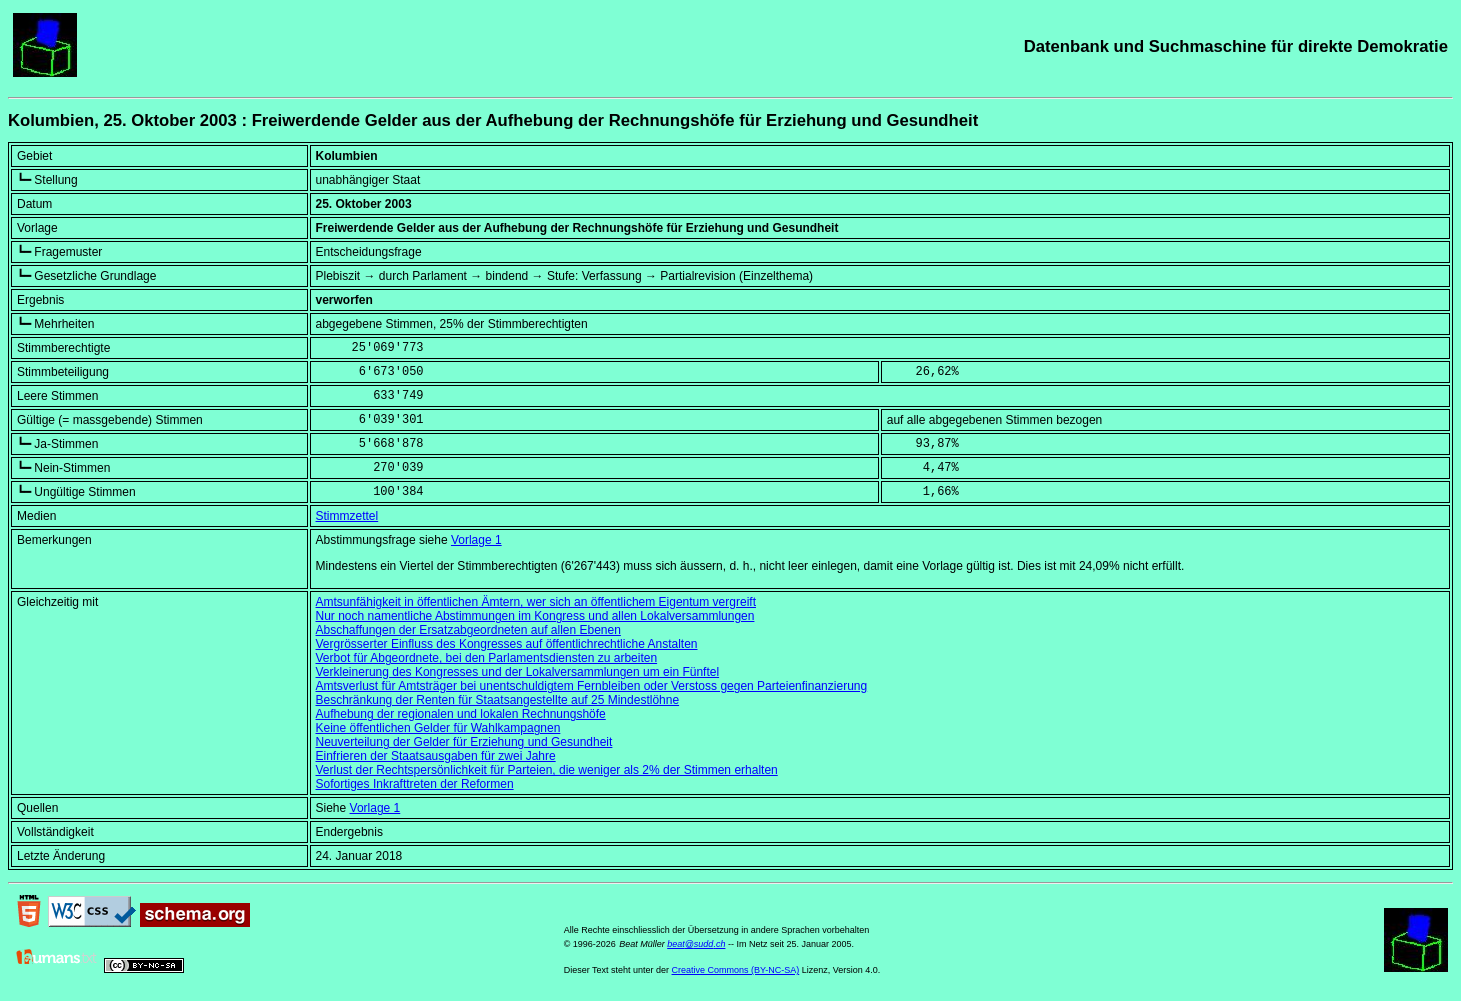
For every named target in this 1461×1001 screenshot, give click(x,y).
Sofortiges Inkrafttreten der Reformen (415, 784)
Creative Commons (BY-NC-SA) (736, 970)
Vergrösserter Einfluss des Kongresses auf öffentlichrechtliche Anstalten (507, 644)
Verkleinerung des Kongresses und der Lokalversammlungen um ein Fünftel (518, 672)
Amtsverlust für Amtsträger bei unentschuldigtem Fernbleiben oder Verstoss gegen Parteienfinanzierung (592, 686)
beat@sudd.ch (696, 944)
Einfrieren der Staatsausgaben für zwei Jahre (436, 756)
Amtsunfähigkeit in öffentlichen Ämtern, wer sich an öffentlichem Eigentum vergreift (536, 602)
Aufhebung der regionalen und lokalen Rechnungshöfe (461, 714)
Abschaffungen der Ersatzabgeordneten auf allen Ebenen (468, 630)
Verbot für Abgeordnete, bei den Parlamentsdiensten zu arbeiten (487, 658)
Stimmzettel (347, 516)
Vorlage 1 (476, 540)
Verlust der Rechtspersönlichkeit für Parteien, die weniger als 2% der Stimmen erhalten (547, 770)
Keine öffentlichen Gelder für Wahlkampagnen (438, 728)
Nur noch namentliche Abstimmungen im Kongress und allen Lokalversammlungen (535, 616)
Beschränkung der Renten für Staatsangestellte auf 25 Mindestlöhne (498, 700)
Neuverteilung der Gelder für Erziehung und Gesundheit (464, 742)
